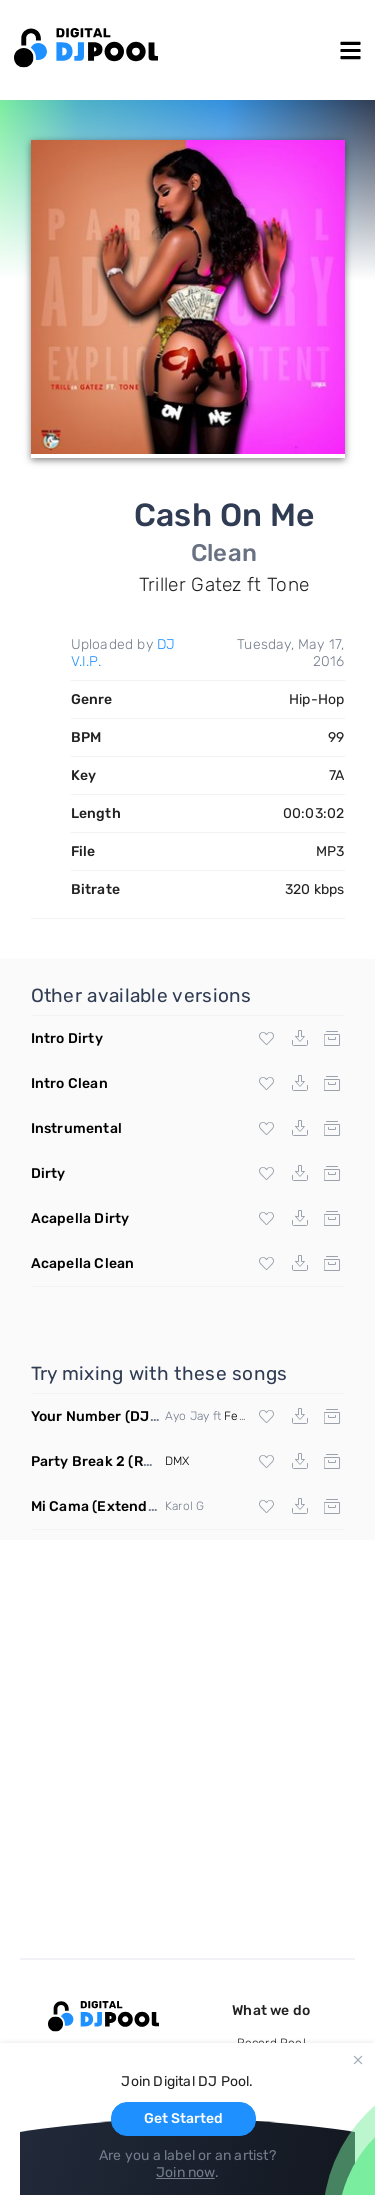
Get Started (183, 2118)
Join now (185, 2172)
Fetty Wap (251, 1416)
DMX (177, 1461)
